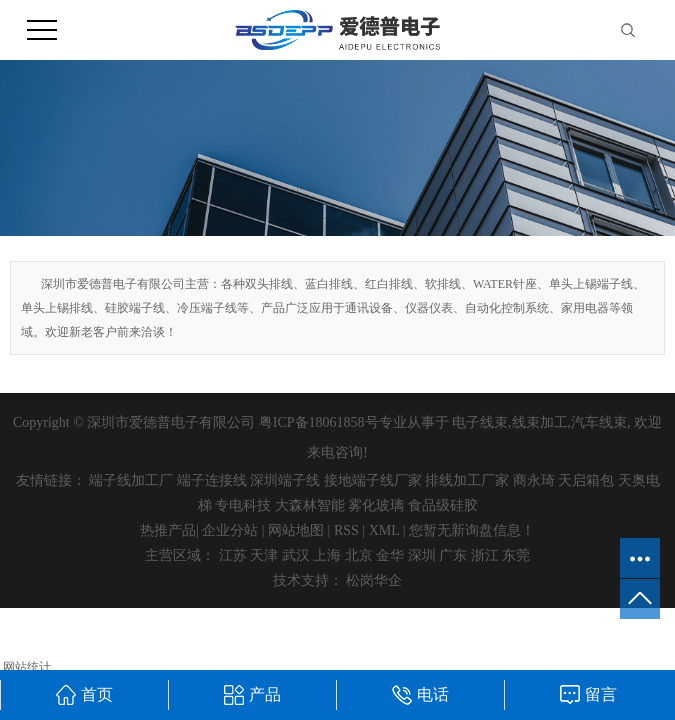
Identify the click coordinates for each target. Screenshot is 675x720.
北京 (359, 555)
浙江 (485, 555)
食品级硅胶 (443, 505)
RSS (346, 530)
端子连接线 (212, 480)
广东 (453, 555)
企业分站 (230, 530)
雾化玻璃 (376, 505)
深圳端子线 (285, 480)
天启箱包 (586, 480)
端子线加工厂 (131, 480)
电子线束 (480, 422)
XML (384, 530)
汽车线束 (599, 422)
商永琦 (534, 480)
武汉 (296, 555)
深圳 (422, 555)
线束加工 (540, 422)
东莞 (516, 555)
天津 (264, 555)
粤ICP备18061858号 (319, 422)
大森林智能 (310, 505)
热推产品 (168, 530)
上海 (327, 555)
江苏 (233, 555)
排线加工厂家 (467, 480)
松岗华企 (374, 580)
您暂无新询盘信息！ (472, 530)
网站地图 (296, 530)
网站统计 (27, 667)
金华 (390, 555)
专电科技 (243, 505)
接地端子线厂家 (373, 480)
